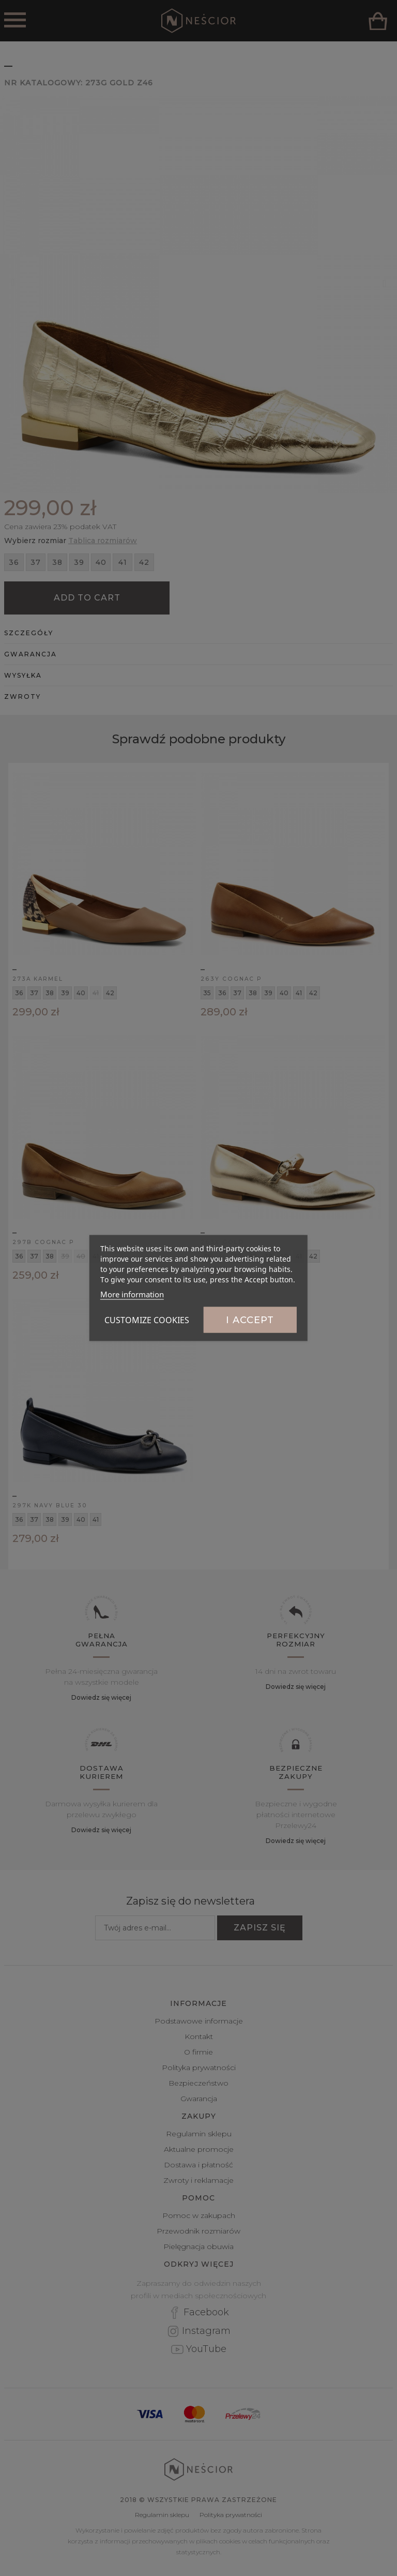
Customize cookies (146, 1320)
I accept (250, 1320)
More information (132, 1294)
